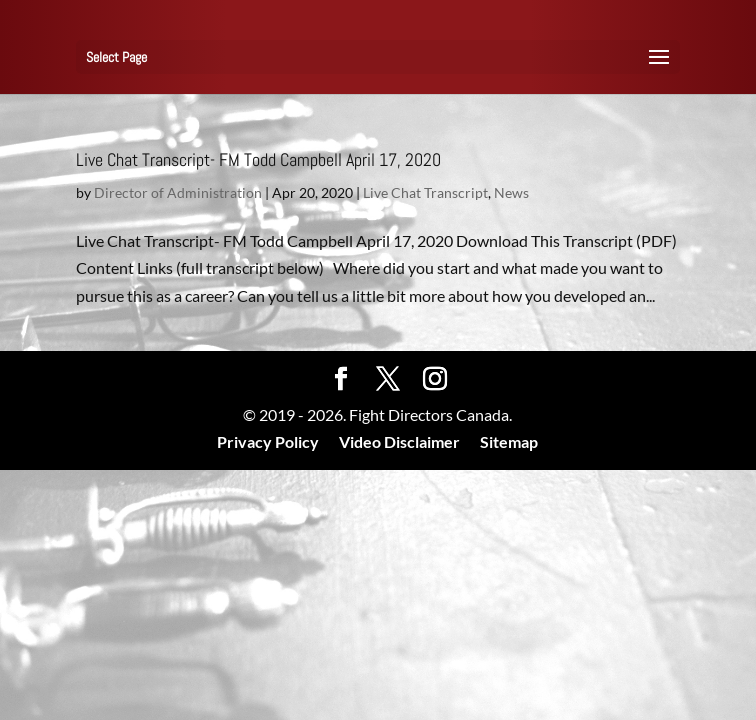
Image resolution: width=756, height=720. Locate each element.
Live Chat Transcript (425, 192)
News (511, 192)
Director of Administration (178, 192)
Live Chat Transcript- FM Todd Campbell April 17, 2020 (258, 159)
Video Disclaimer (399, 441)
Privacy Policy (268, 441)
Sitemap (509, 441)
